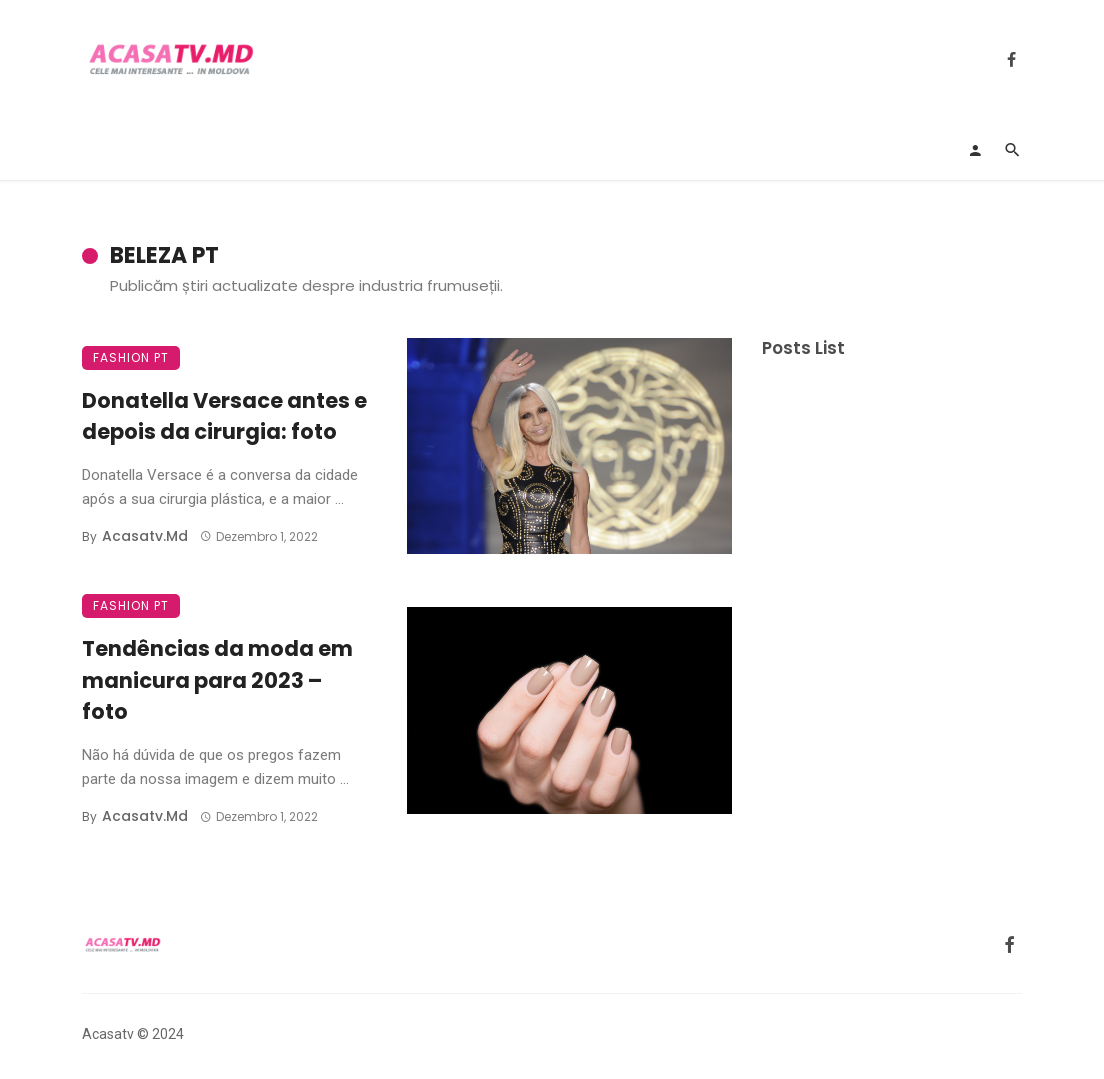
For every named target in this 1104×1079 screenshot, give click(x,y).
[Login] (975, 150)
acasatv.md (145, 536)
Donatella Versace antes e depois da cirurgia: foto (224, 416)
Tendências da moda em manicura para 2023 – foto (217, 680)
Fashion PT (131, 357)
